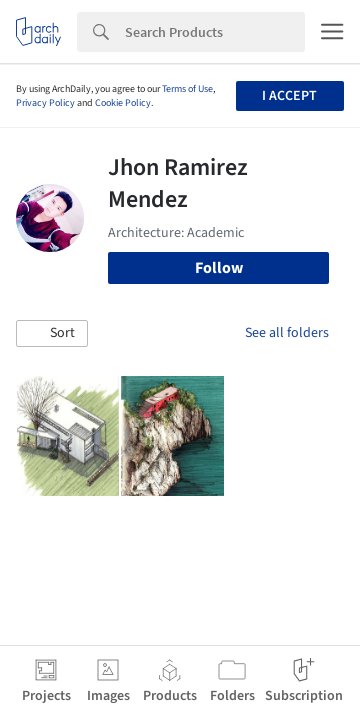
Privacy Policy (45, 103)
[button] (52, 334)
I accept (289, 96)
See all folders (287, 333)
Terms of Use (187, 89)
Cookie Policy (123, 103)
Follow (219, 268)
